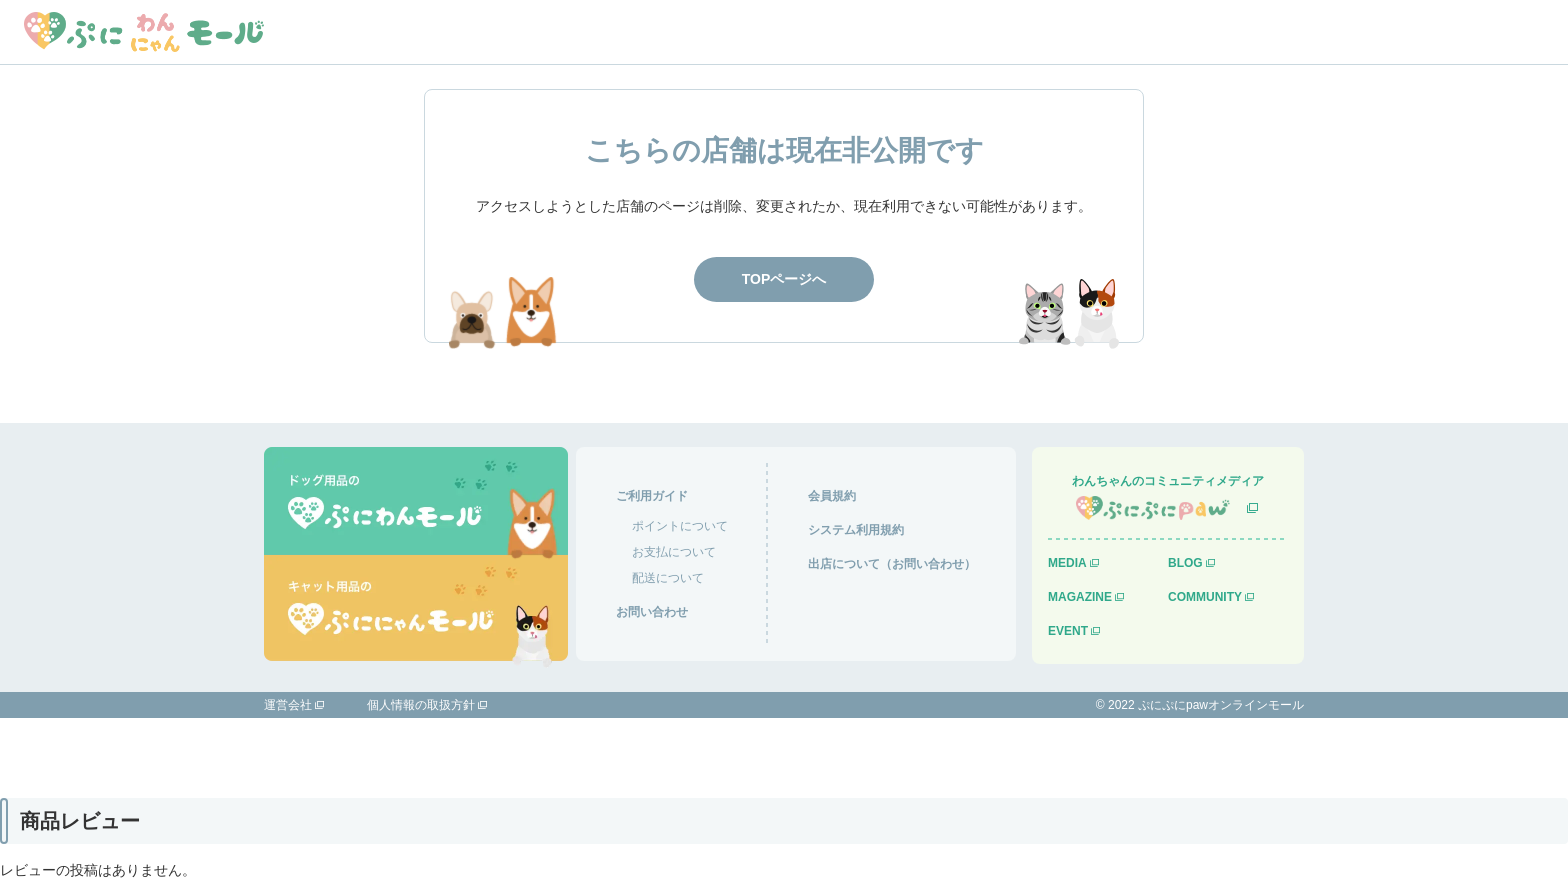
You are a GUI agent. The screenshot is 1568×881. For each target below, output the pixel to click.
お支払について (674, 552)
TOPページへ (784, 279)
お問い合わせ (652, 612)
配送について (668, 578)
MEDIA (1067, 563)
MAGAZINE (1080, 597)
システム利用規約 (856, 530)
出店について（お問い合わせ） (892, 564)
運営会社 (288, 705)
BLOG (1185, 563)
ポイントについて (680, 526)
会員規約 (832, 496)
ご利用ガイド (652, 496)
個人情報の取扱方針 (421, 705)
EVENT (1068, 631)
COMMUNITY (1205, 597)
